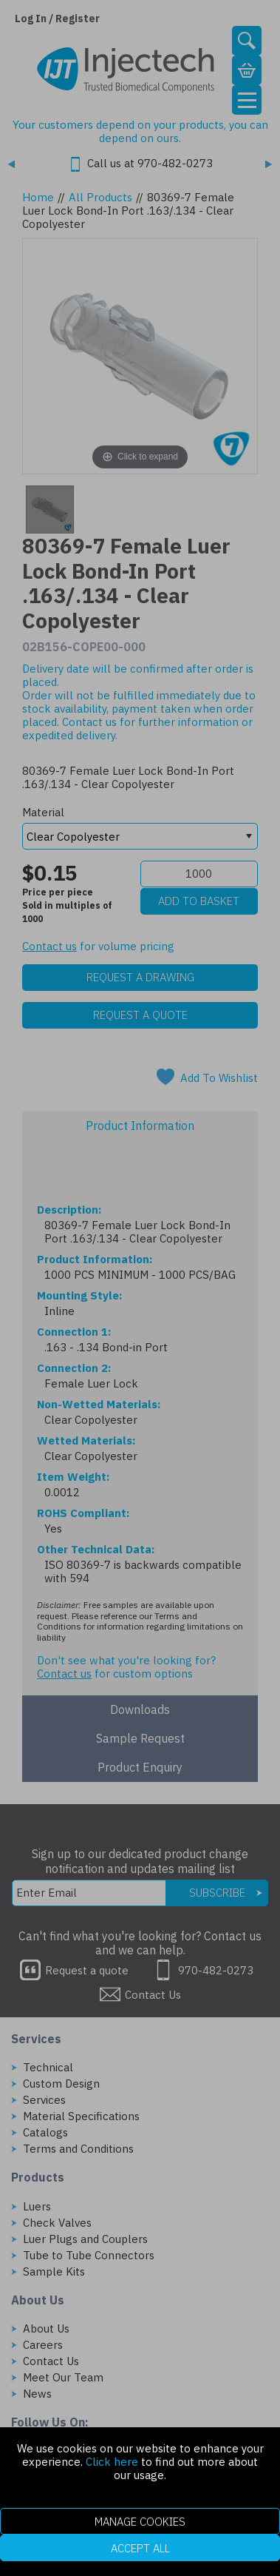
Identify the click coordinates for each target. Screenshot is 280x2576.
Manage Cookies (140, 2522)
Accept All (140, 2548)
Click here (112, 2462)
